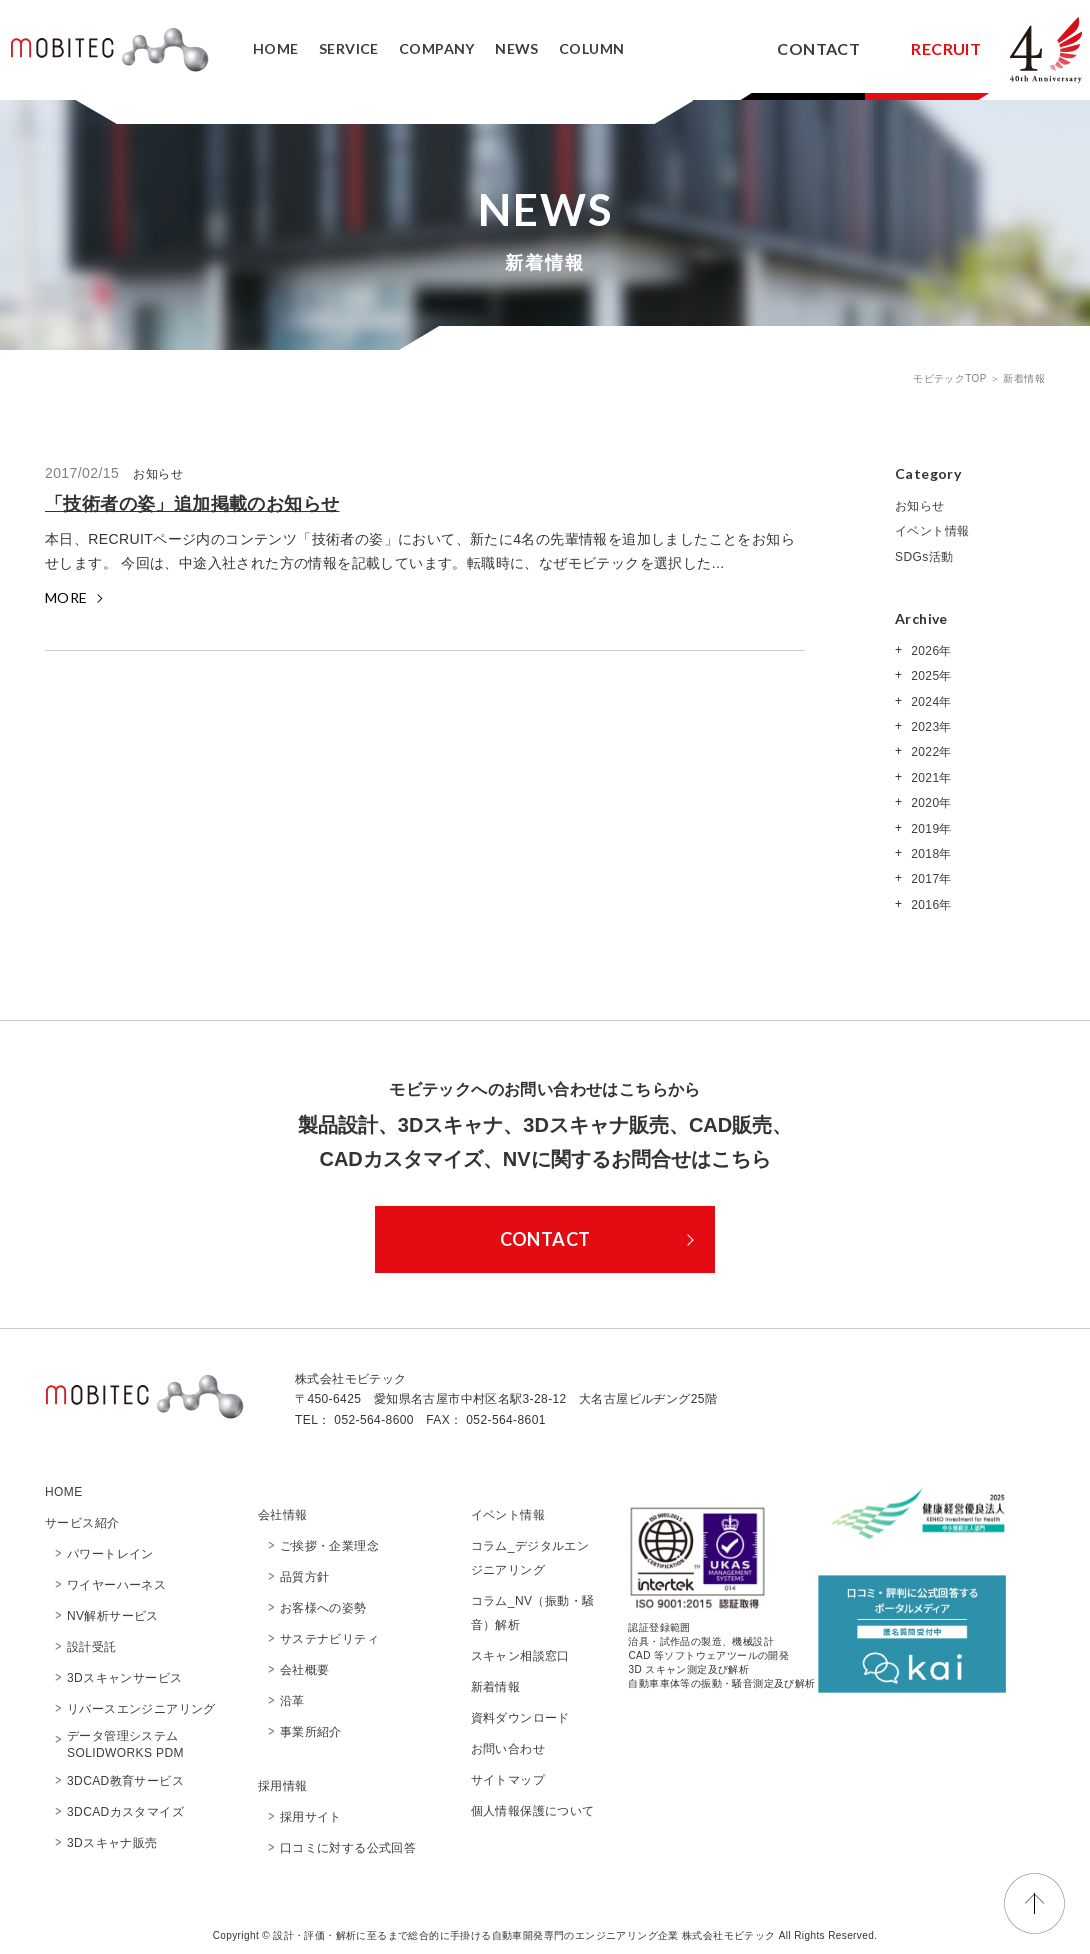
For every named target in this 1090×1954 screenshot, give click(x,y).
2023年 (929, 727)
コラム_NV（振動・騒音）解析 (533, 1613)
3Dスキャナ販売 (112, 1843)
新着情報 (496, 1687)
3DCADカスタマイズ (125, 1812)
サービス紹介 (82, 1523)
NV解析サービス (113, 1616)
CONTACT (818, 48)
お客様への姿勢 (323, 1608)
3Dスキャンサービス (124, 1678)
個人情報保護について (533, 1811)
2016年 (929, 905)
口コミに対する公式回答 (348, 1848)
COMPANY (437, 48)
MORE (66, 597)
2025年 (929, 676)
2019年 (929, 829)
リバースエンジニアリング (141, 1709)
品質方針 (305, 1577)
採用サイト (311, 1817)
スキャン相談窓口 (520, 1656)
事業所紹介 (311, 1732)
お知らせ (920, 506)
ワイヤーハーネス (116, 1585)
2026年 (929, 651)
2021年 (929, 778)
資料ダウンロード (520, 1718)
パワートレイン (110, 1554)
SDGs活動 (924, 557)
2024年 (929, 702)
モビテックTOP (951, 378)
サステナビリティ (329, 1639)
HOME (276, 48)
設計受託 (92, 1647)
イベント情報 (932, 531)
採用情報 (283, 1786)
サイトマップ (508, 1780)
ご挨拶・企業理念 (329, 1546)
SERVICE (349, 48)
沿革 (292, 1701)
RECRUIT (946, 48)
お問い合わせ (508, 1749)
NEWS (517, 48)
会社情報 (283, 1515)
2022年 (929, 752)
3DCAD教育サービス (125, 1781)
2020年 (929, 803)
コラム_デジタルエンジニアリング (530, 1558)
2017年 (929, 879)
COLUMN (591, 48)
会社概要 (311, 1670)
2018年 (929, 854)
